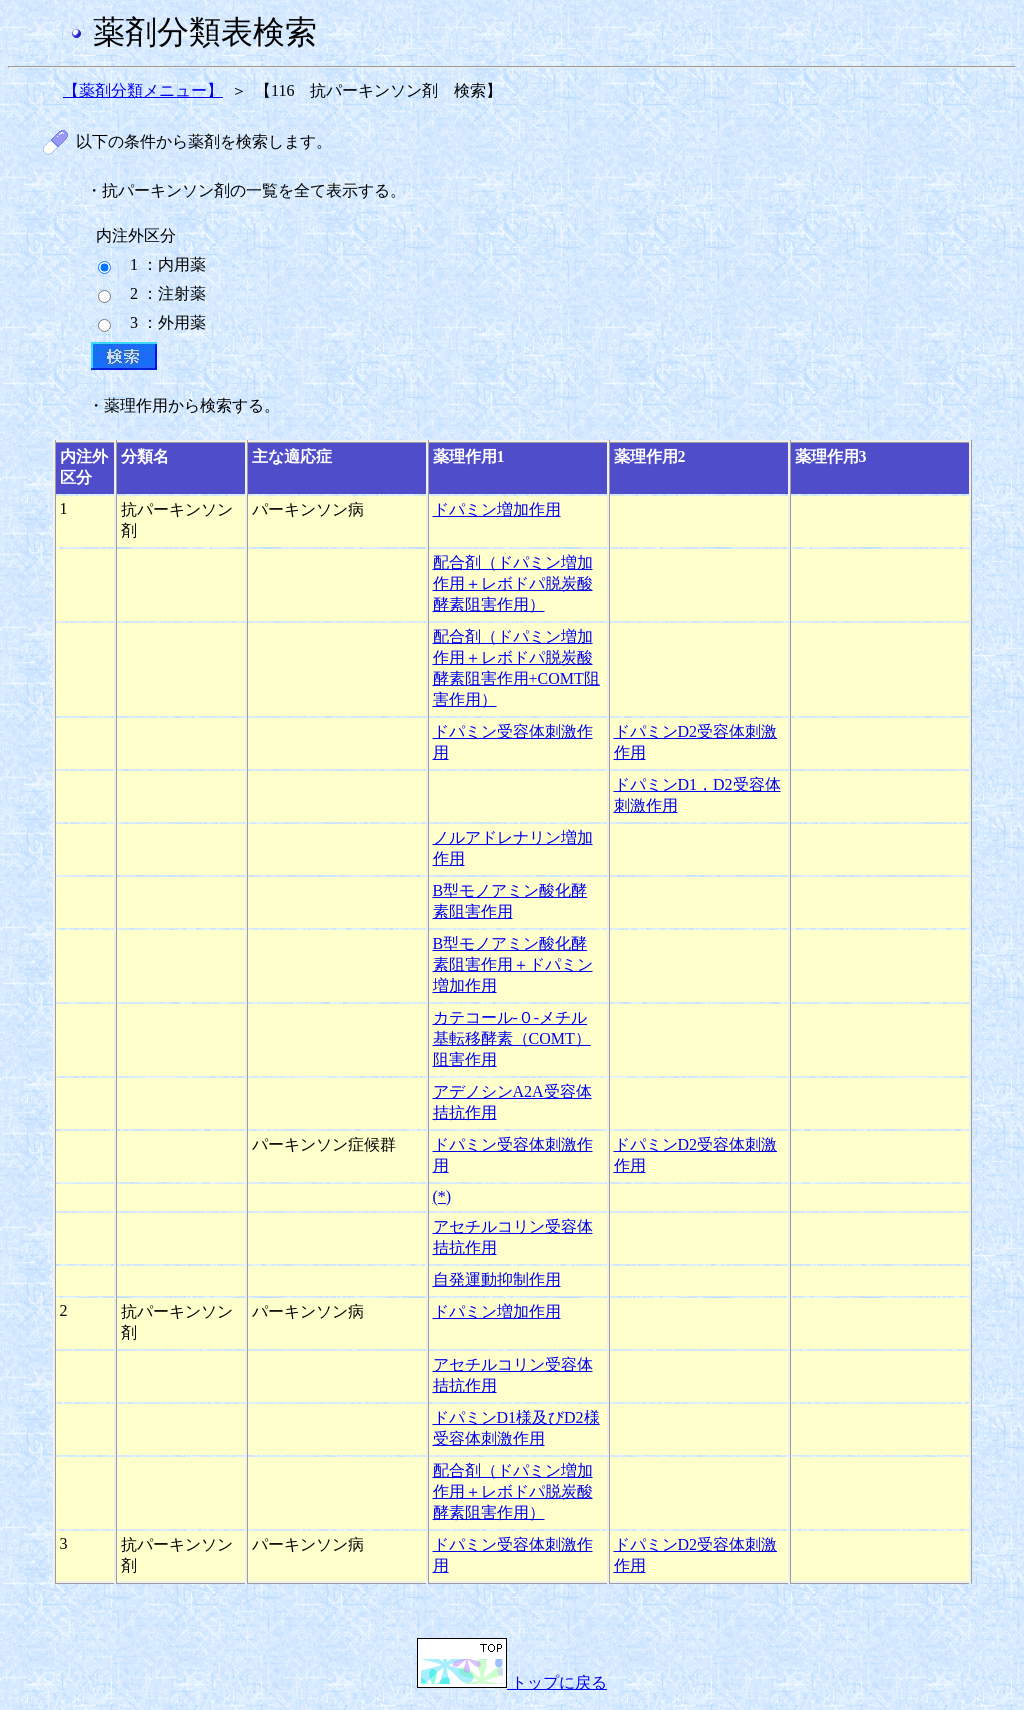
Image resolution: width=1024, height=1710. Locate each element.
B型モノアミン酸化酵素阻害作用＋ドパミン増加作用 (513, 964)
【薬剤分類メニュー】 (143, 90)
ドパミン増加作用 (497, 509)
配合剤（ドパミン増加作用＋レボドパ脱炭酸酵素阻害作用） (513, 583)
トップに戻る (512, 1682)
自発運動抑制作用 (497, 1279)
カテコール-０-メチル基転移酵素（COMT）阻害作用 (512, 1038)
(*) (442, 1196)
